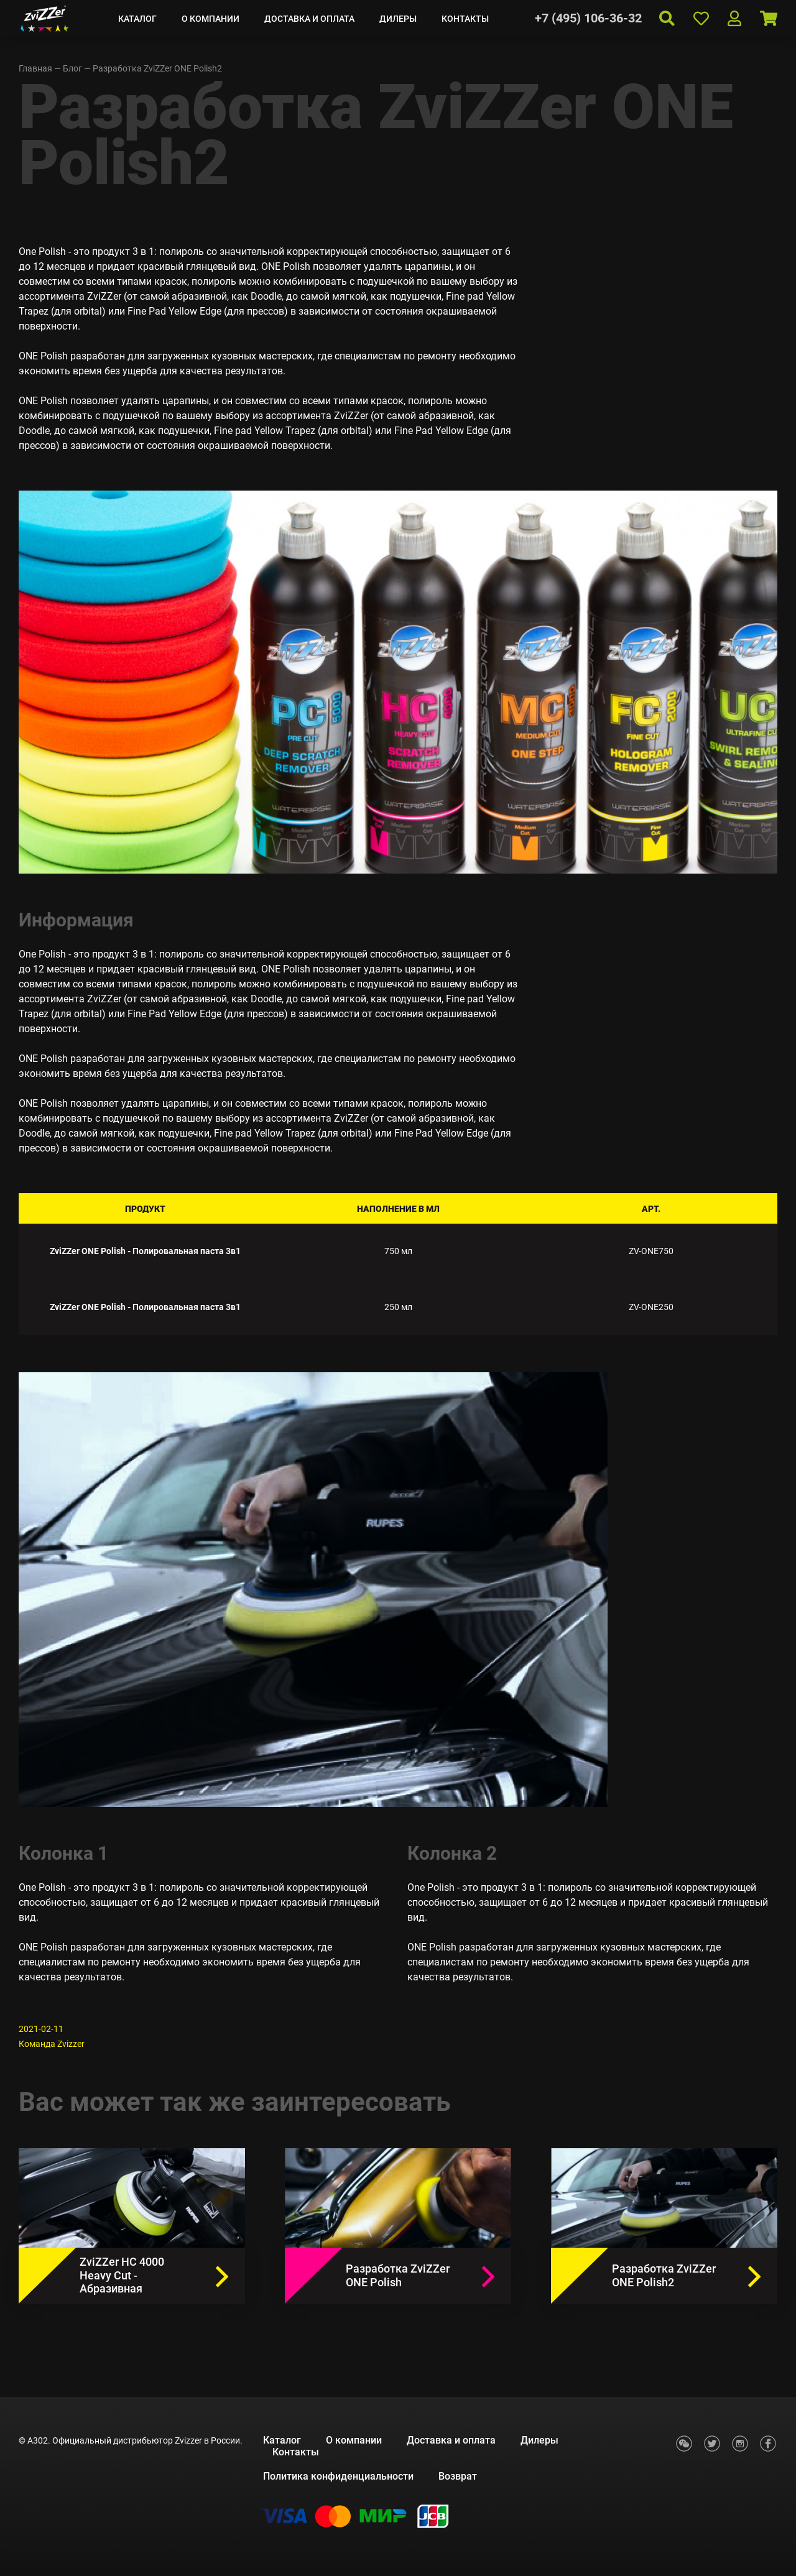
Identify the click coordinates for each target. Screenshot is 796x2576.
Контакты (465, 19)
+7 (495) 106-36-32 (588, 18)
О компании (210, 19)
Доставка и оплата (309, 19)
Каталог (137, 19)
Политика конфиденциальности (338, 2476)
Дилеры (398, 19)
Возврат (457, 2476)
